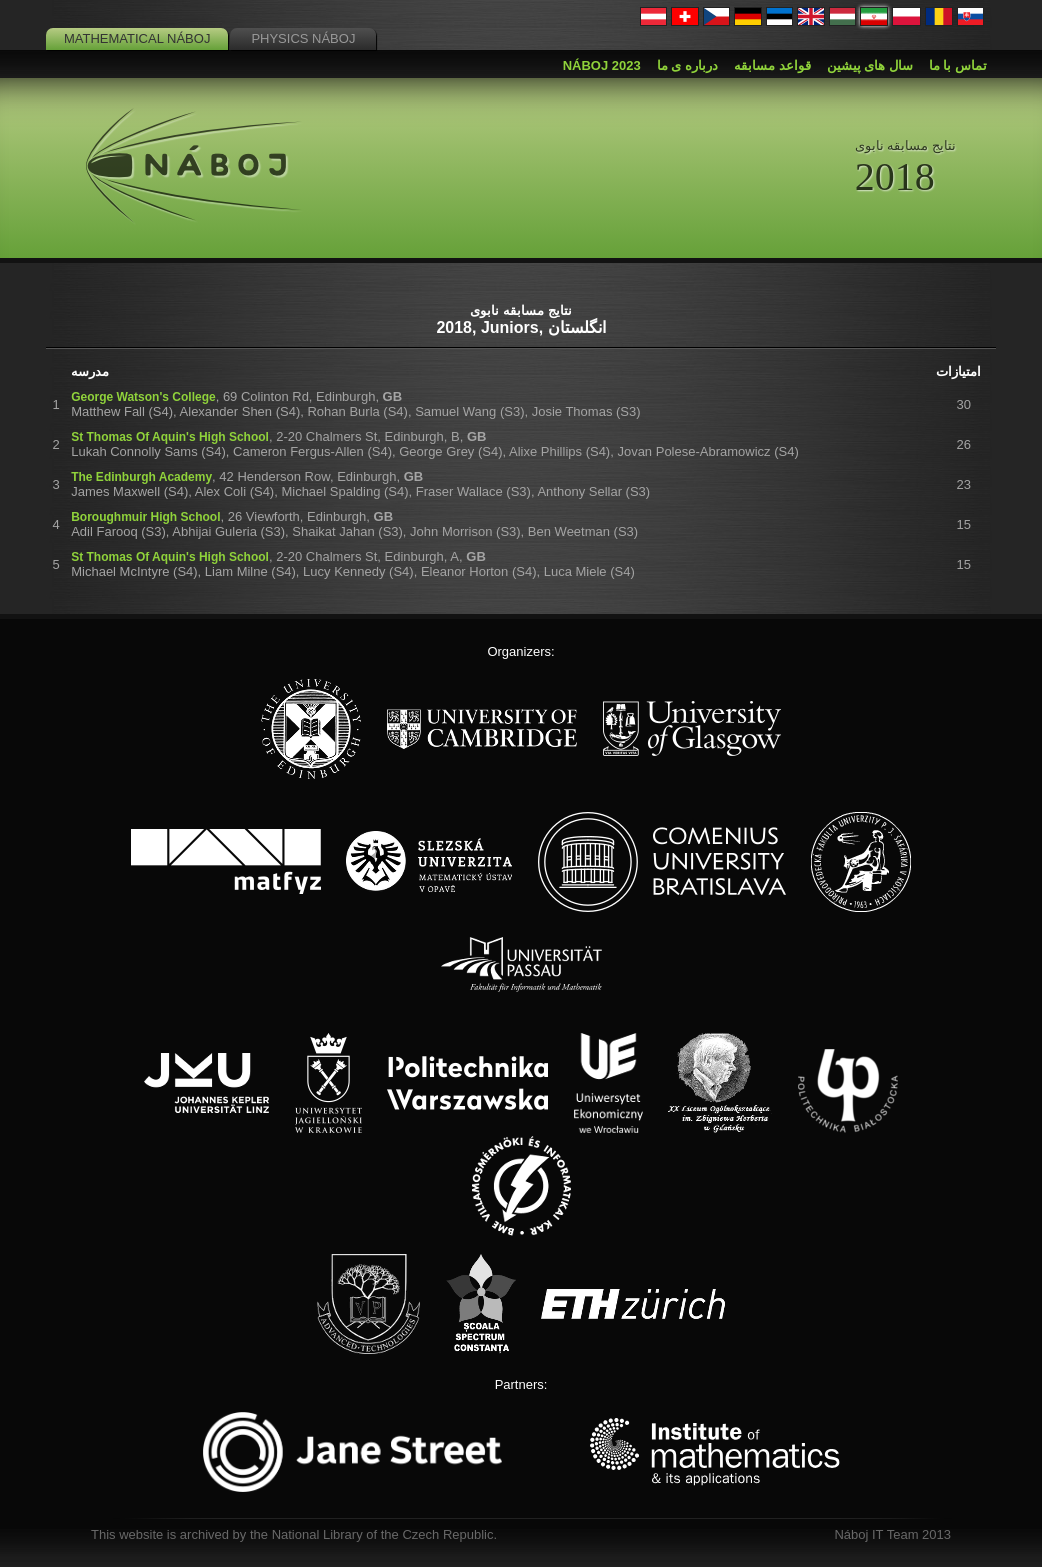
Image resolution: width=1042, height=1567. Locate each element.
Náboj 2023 (602, 65)
